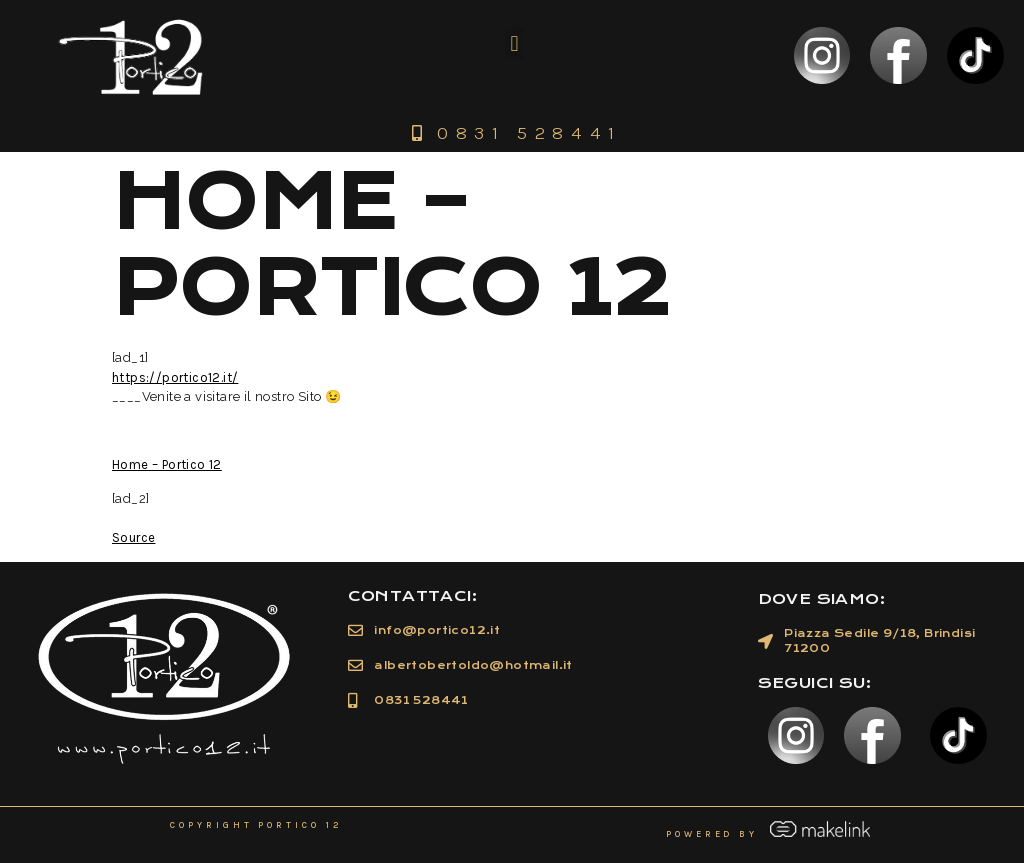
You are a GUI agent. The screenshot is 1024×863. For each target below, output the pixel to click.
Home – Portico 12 (167, 464)
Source (133, 537)
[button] (514, 43)
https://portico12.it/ (175, 377)
